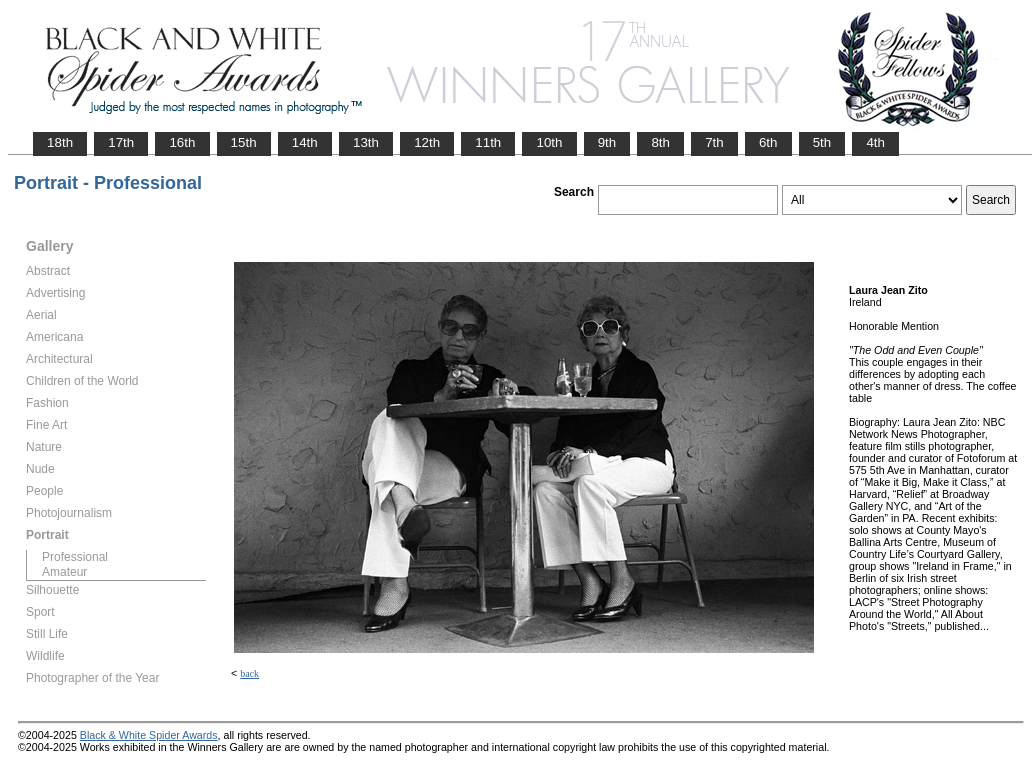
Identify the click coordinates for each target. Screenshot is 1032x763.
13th (366, 142)
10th (549, 142)
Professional (75, 557)
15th (244, 142)
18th (60, 142)
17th (121, 142)
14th (305, 142)
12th (427, 142)
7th (714, 142)
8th (660, 142)
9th (607, 142)
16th (182, 142)
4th (875, 142)
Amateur (64, 572)
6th (768, 142)
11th (488, 142)
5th (822, 142)
